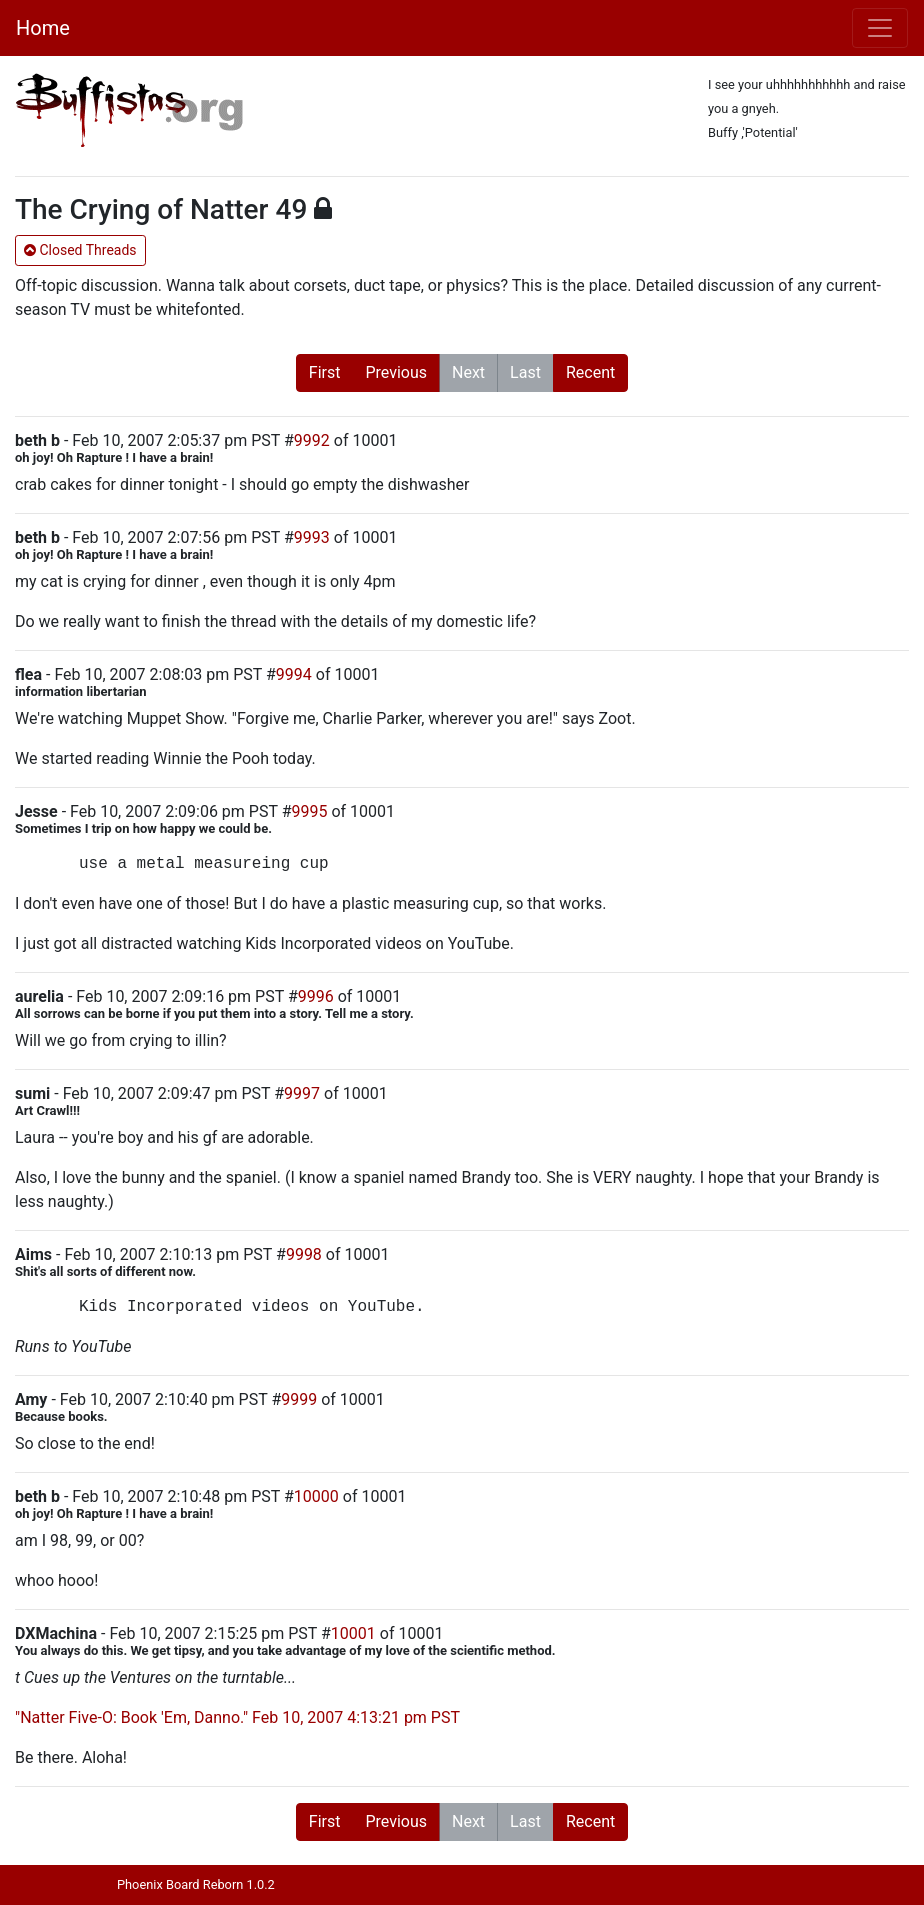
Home (43, 28)
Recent (590, 372)
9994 (294, 674)
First (325, 372)
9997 (302, 1093)
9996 (316, 996)
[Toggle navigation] (880, 28)
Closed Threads (80, 250)
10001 (353, 1633)
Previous (396, 372)
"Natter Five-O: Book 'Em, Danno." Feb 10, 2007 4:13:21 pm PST (237, 1717)
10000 (316, 1496)
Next (468, 372)
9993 (312, 537)
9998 (304, 1254)
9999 (299, 1399)
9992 (312, 440)
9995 (309, 811)
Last (525, 372)
